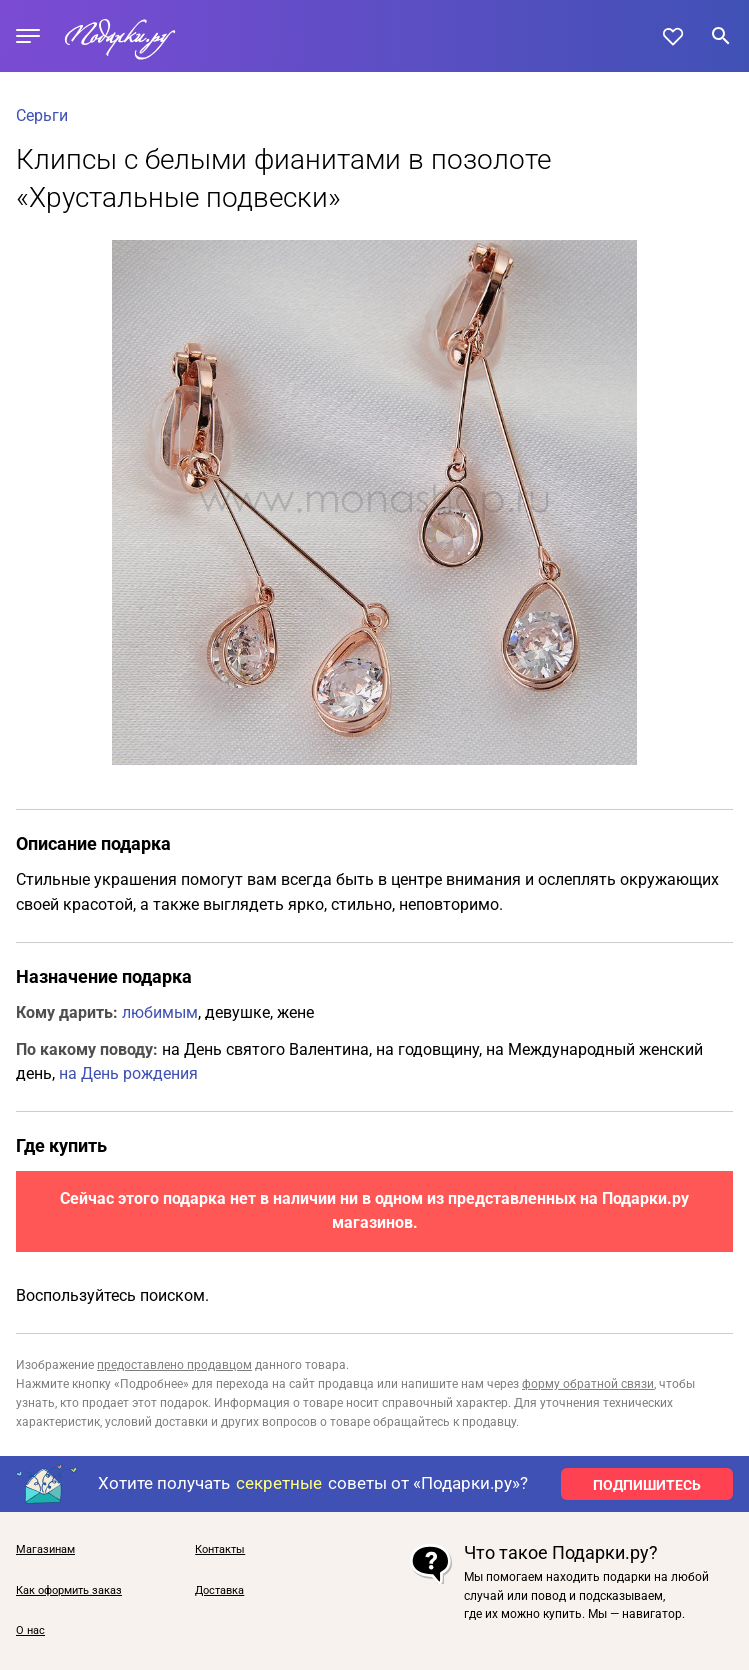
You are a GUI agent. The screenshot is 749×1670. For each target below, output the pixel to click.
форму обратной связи (588, 1384)
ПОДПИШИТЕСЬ (647, 1485)
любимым (160, 1012)
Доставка (219, 1591)
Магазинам (45, 1550)
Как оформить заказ (69, 1591)
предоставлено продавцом (174, 1365)
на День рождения (128, 1073)
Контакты (220, 1550)
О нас (30, 1631)
